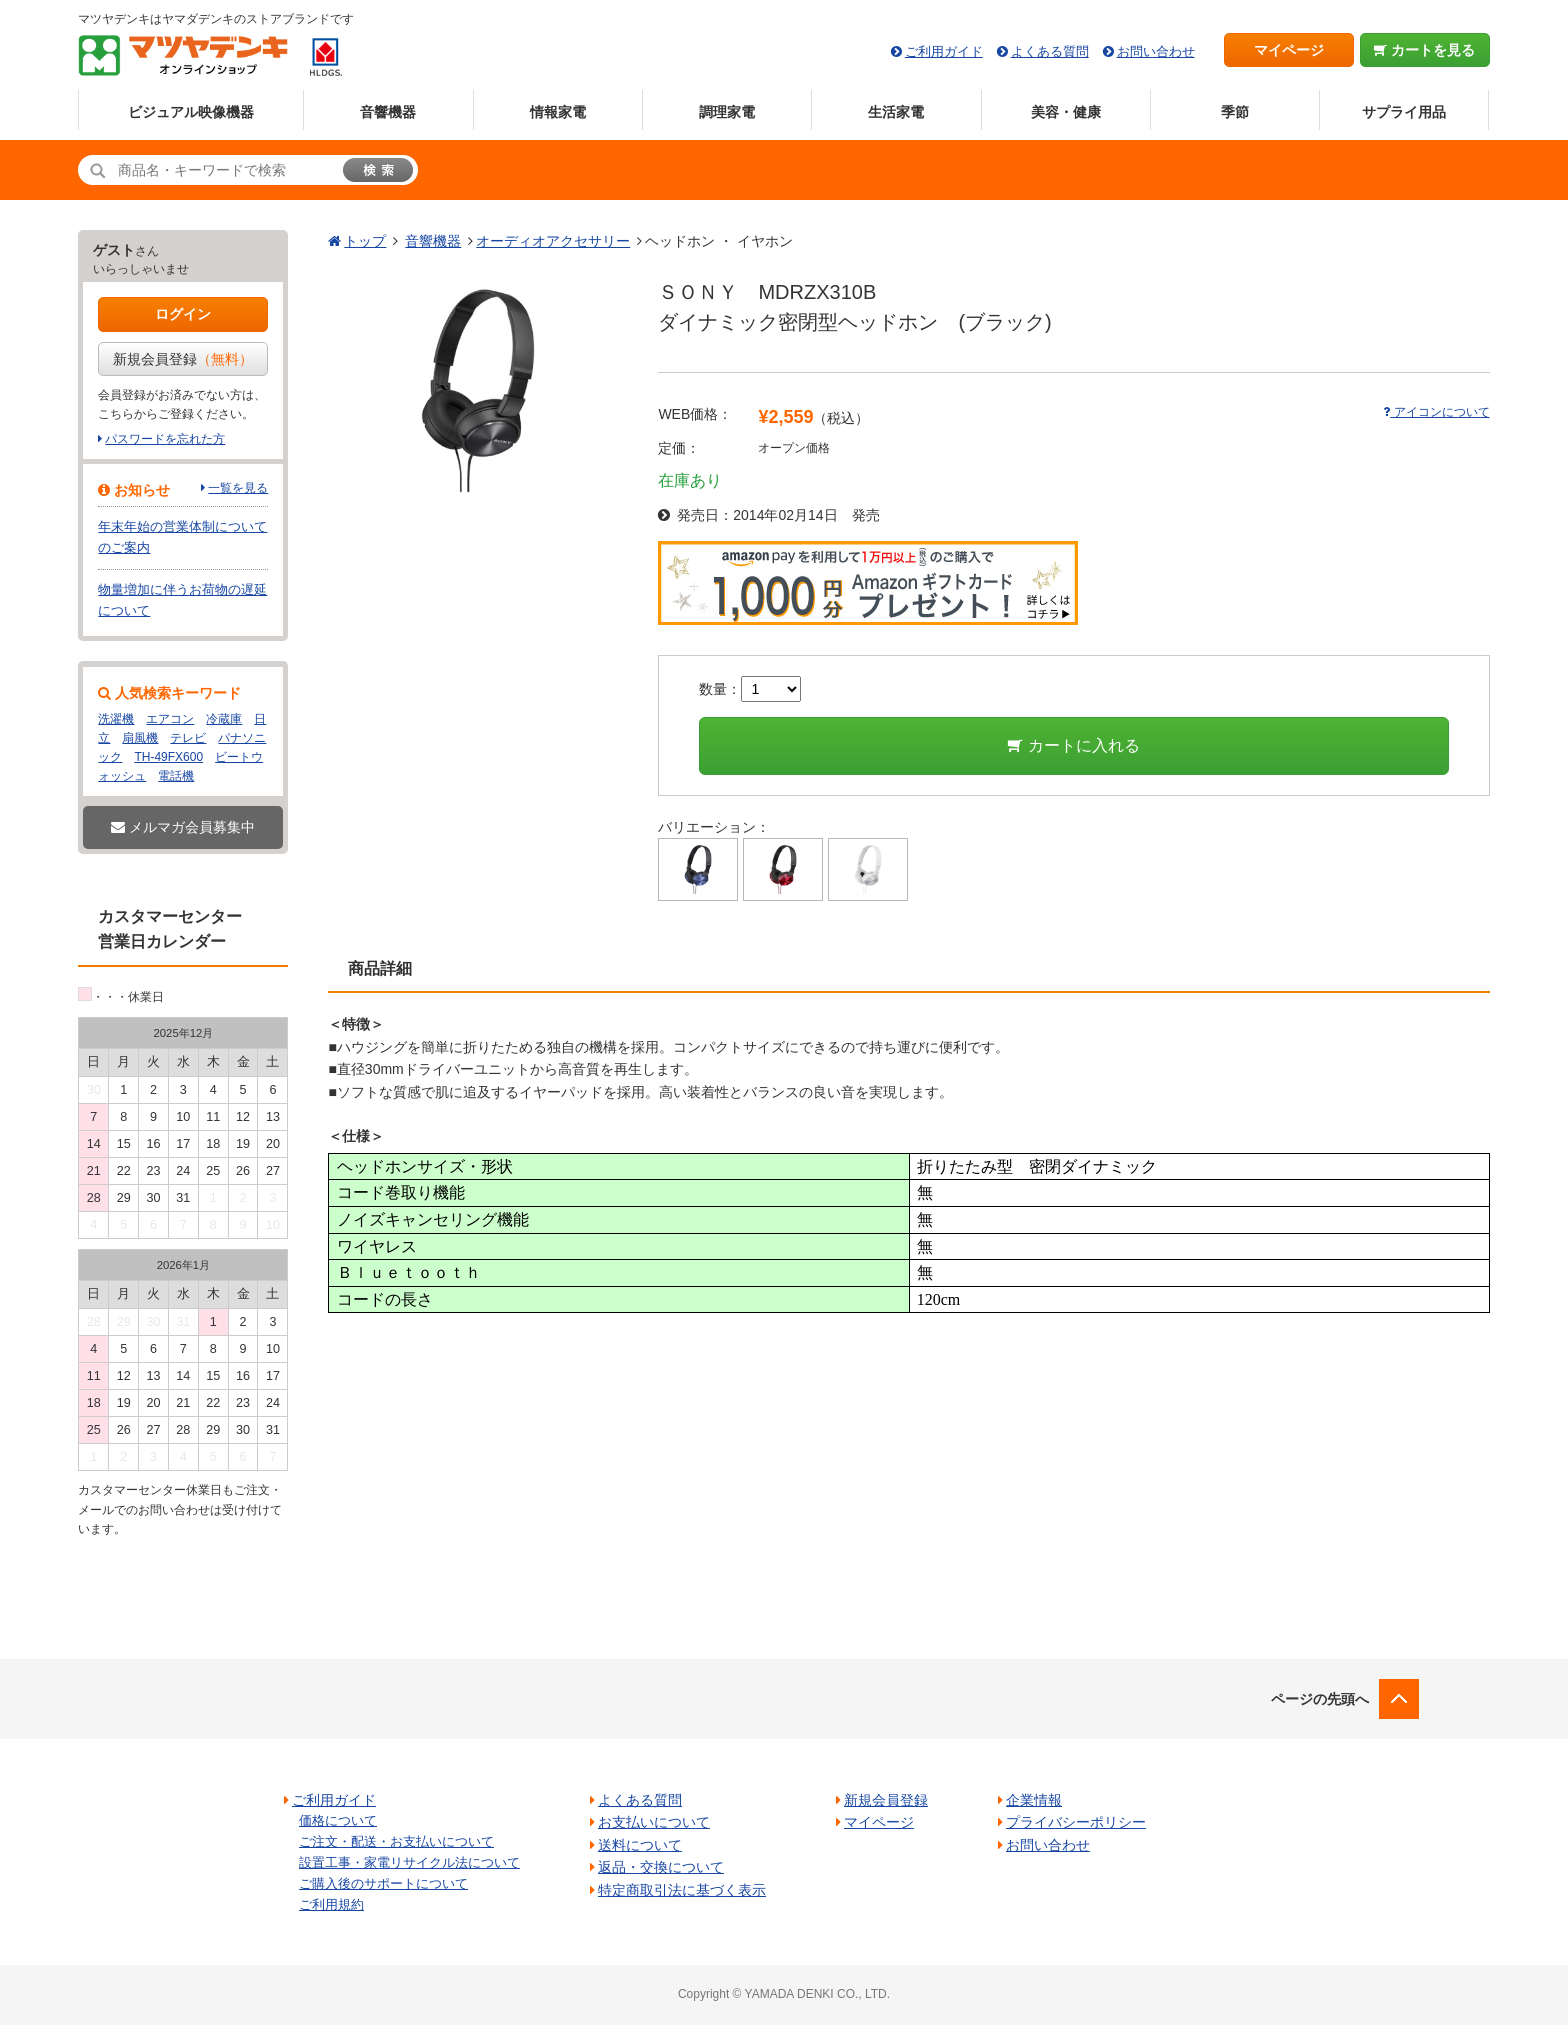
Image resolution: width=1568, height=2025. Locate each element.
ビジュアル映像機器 (191, 112)
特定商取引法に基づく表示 (682, 1890)
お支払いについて (654, 1822)
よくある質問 (1050, 51)
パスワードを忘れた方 (165, 439)
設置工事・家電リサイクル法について (409, 1862)
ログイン (183, 314)
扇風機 (140, 738)
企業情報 (1034, 1800)
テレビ (188, 738)
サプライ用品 (1404, 112)
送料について (640, 1845)
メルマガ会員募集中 (183, 827)
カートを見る (1424, 50)
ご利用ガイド (944, 51)
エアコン (170, 719)
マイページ (1289, 50)
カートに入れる (1073, 745)
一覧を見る (238, 488)
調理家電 (727, 112)
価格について (338, 1820)
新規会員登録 (183, 359)
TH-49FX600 (168, 757)
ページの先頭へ (1320, 1699)
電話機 (176, 776)
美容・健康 (1066, 112)
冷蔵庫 (224, 719)
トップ (365, 241)
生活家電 (896, 112)
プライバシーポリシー (1076, 1822)
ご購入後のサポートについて (383, 1883)
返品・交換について (661, 1867)
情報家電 (558, 112)
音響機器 (388, 112)
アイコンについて (1436, 412)
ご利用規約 (331, 1904)
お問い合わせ (1156, 51)
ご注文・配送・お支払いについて (396, 1841)
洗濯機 (116, 719)
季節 (1235, 112)
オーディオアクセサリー (553, 241)
